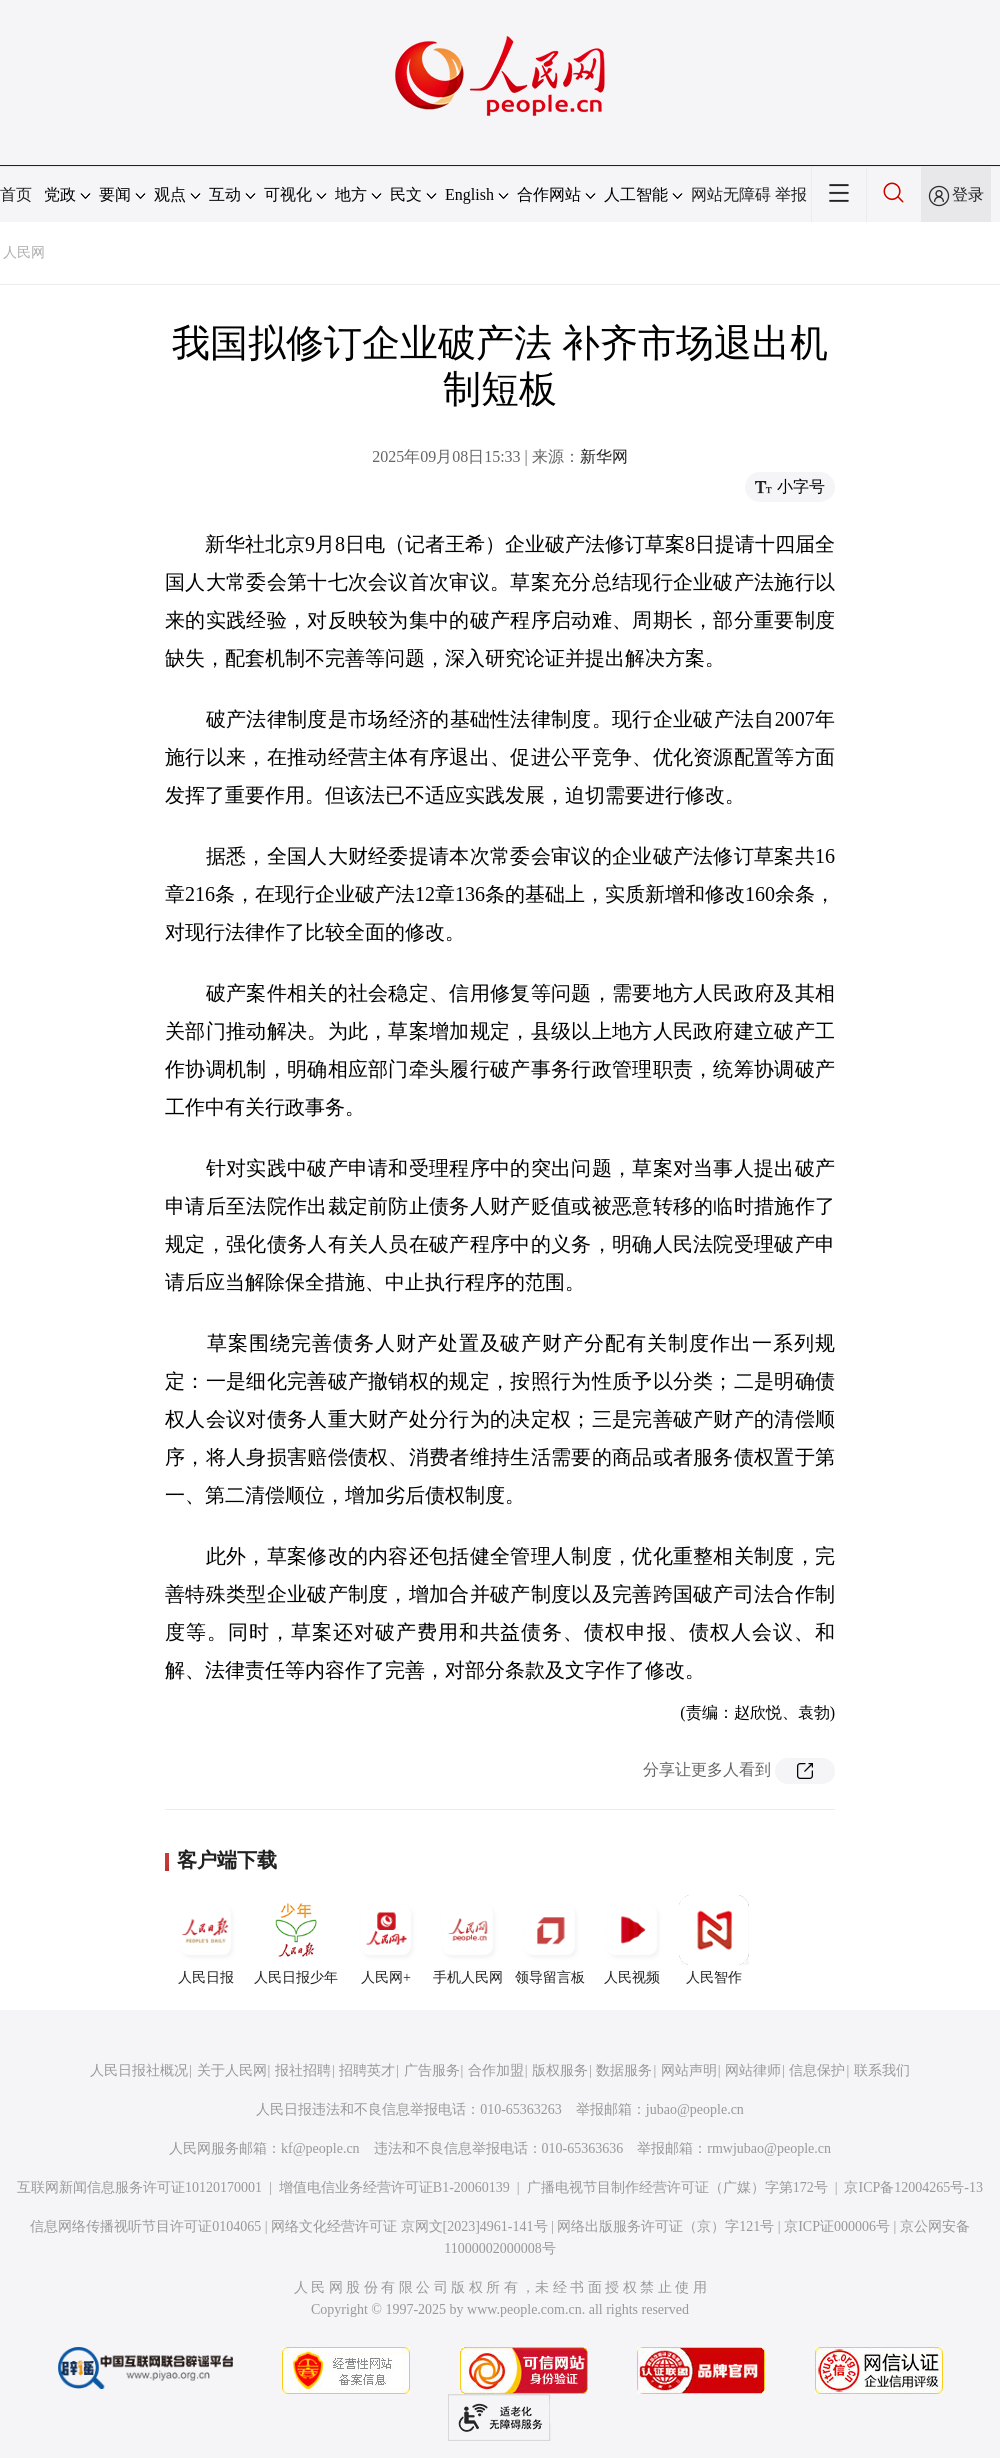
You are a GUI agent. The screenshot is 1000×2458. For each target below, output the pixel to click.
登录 (968, 194)
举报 (791, 194)
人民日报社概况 (139, 2070)
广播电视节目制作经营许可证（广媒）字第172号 (677, 2187)
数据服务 (624, 2070)
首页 (16, 194)
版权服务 (560, 2070)
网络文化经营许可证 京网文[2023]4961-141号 (409, 2226)
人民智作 (714, 1940)
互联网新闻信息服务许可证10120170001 (139, 2187)
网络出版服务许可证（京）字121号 (665, 2226)
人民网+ (386, 1940)
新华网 (604, 456)
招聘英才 (367, 2070)
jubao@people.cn (695, 2109)
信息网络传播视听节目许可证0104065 (145, 2226)
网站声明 (689, 2070)
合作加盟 (496, 2070)
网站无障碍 (731, 194)
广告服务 (432, 2070)
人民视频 (632, 1940)
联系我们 (882, 2070)
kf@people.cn (320, 2148)
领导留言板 (550, 1940)
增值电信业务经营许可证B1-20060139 (394, 2187)
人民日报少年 (296, 1940)
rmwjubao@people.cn (769, 2148)
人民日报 (206, 1940)
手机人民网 (468, 1940)
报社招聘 (303, 2070)
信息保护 (817, 2070)
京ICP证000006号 (837, 2226)
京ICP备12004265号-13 (913, 2187)
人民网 (24, 252)
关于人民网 (232, 2070)
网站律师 (753, 2070)
